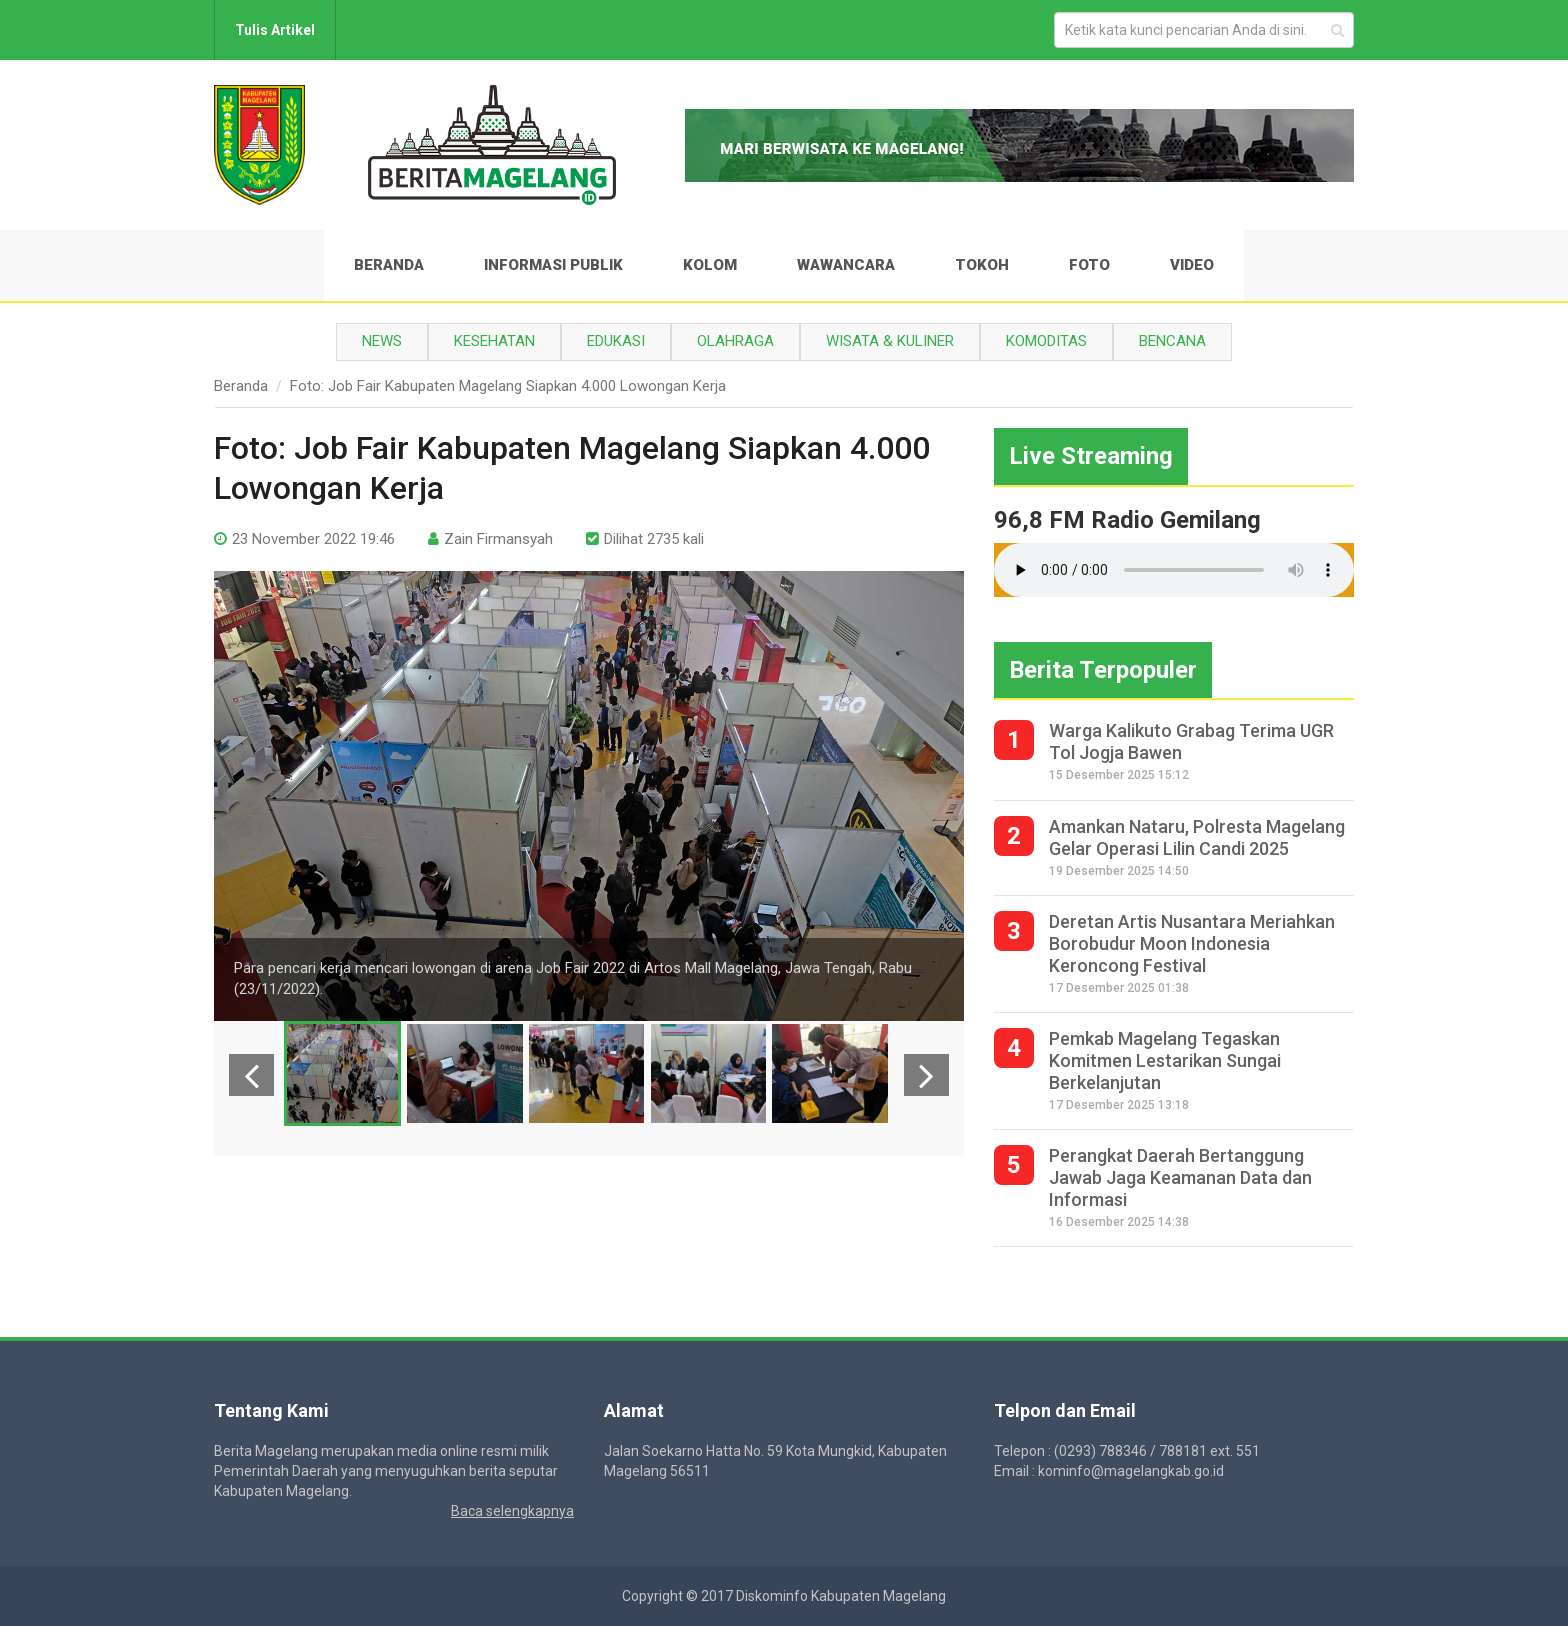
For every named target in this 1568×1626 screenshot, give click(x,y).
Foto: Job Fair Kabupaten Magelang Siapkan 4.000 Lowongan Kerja (508, 386)
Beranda (389, 265)
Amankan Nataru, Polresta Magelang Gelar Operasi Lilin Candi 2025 (1197, 837)
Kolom (710, 265)
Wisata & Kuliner (890, 341)
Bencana (1172, 341)
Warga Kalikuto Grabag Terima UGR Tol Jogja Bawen (1191, 741)
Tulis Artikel (275, 30)
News (382, 341)
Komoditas (1046, 341)
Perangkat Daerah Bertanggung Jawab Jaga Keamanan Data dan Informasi (1180, 1177)
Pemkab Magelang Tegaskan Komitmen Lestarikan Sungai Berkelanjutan (1165, 1060)
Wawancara (846, 265)
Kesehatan (494, 341)
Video (1192, 265)
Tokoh (982, 265)
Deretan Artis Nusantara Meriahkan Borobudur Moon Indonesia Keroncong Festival (1192, 943)
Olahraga (735, 341)
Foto (1089, 265)
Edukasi (616, 341)
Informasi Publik (553, 265)
